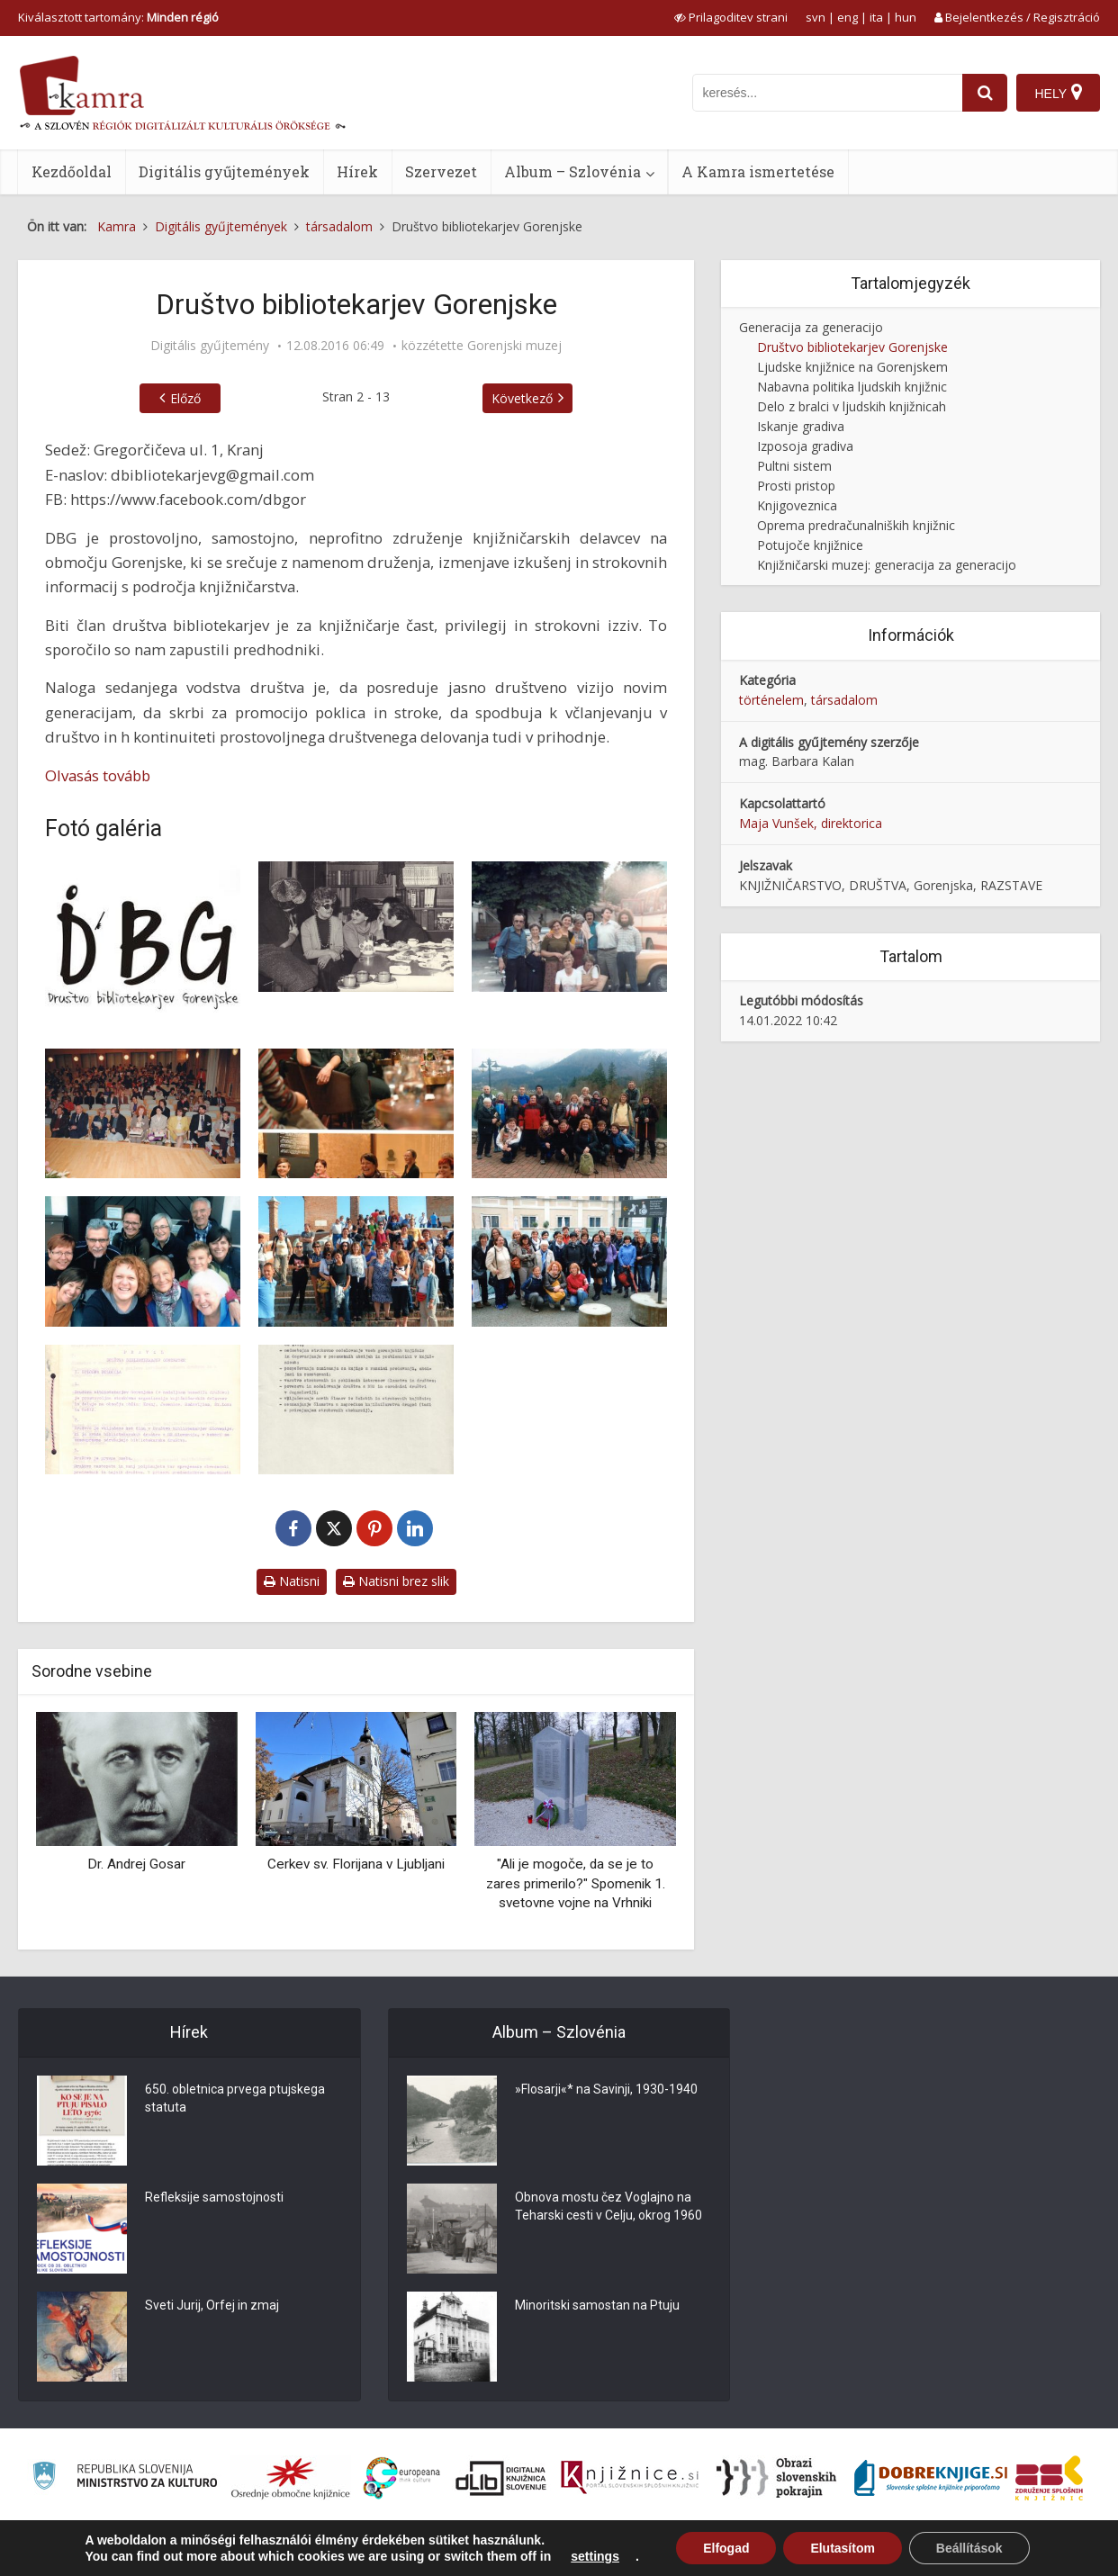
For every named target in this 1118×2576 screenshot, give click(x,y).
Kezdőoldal (72, 171)
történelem (771, 699)
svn (815, 17)
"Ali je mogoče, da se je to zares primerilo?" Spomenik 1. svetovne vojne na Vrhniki (575, 1883)
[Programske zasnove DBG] (356, 1410)
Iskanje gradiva (800, 426)
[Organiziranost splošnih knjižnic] (290, 2477)
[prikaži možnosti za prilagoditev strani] (731, 17)
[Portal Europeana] (402, 2478)
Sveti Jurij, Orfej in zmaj (212, 2305)
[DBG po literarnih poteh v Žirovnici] (142, 1261)
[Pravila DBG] (142, 1410)
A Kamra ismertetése (757, 171)
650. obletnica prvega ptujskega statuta (235, 2098)
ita (876, 17)
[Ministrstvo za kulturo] (124, 2478)
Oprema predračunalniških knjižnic (856, 525)
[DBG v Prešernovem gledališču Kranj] (356, 1114)
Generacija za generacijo (811, 327)
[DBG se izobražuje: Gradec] (569, 1261)
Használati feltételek (952, 2552)
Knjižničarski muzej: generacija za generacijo (886, 564)
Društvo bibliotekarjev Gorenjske (852, 347)
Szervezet (441, 171)
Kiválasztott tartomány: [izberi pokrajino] (118, 17)
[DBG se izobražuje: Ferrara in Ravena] (356, 1261)
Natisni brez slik (396, 1581)
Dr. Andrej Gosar (136, 1864)
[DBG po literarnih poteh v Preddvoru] (569, 1114)
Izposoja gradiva (805, 446)
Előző (185, 398)
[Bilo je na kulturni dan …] (356, 926)
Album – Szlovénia (572, 171)
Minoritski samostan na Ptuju (597, 2305)
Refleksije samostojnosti (214, 2197)
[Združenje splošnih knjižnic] (1049, 2477)
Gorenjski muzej (514, 346)
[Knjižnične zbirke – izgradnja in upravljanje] (142, 1114)
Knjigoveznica (797, 505)
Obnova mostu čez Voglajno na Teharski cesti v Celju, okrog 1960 (608, 2206)
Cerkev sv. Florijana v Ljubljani (356, 1864)
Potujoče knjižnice (810, 545)
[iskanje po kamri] (827, 93)
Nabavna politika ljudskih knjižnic (852, 386)
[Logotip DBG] (142, 945)
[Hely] (1058, 93)
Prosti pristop (796, 485)
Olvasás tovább (97, 775)
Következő (522, 398)
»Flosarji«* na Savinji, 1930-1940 (606, 2089)
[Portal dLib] (501, 2477)
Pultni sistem (794, 465)
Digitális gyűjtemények (224, 171)
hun (905, 17)
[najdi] (984, 93)
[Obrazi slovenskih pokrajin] (776, 2477)
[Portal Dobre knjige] (930, 2478)
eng (847, 17)
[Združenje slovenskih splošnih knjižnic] (629, 2478)
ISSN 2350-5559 (1059, 2552)
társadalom (844, 699)
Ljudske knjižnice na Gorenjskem (852, 366)
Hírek (357, 171)
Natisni (292, 1581)
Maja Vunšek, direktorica (810, 823)
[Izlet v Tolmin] (569, 926)
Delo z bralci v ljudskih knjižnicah (851, 406)
